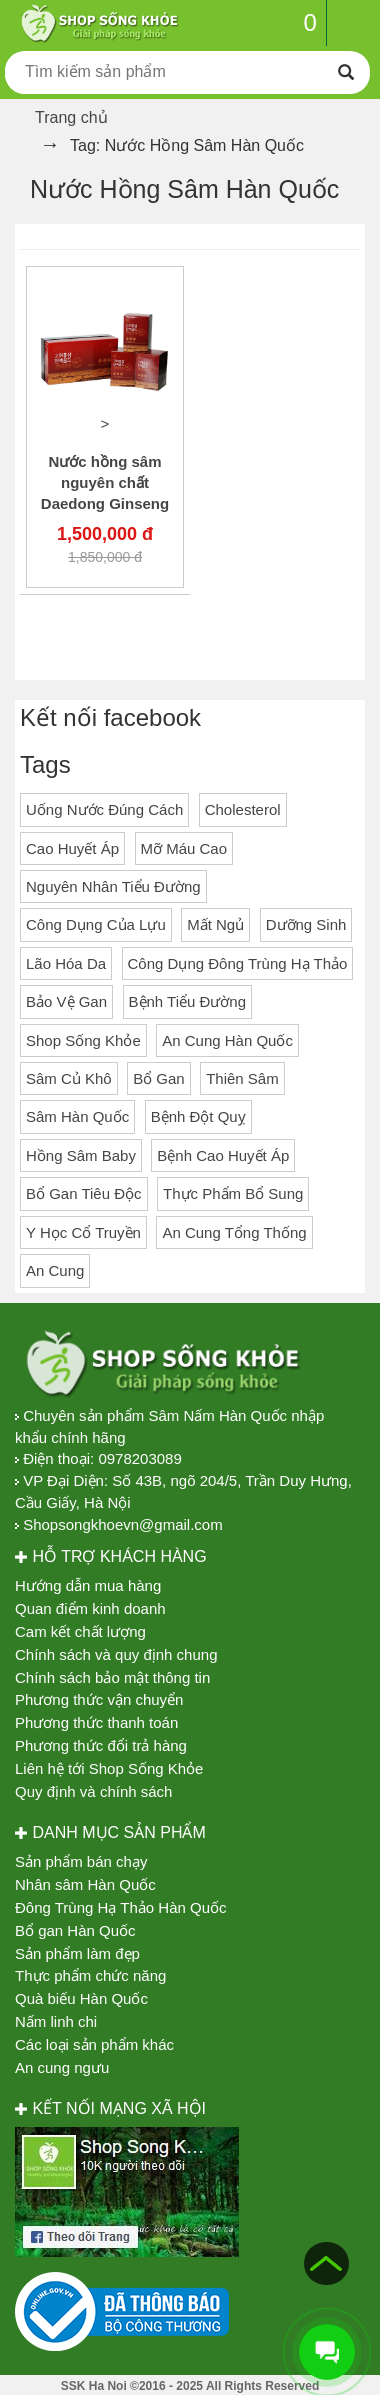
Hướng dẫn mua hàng (88, 1585)
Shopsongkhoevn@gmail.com (123, 1524)
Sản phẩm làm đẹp (77, 1953)
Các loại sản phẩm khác (94, 2044)
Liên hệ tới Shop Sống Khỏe (109, 1768)
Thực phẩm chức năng (90, 1975)
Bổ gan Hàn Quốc (75, 1930)
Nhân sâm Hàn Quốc (85, 1884)
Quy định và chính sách (93, 1791)
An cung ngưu (62, 2067)
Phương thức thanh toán (96, 1722)
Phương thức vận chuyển (99, 1699)
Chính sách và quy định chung (116, 1654)
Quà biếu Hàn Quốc (81, 1998)
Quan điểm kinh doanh (90, 1608)
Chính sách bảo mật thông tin (112, 1677)
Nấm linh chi (56, 2021)
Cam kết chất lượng (80, 1631)
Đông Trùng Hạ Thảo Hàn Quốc (121, 1907)
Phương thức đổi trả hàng (101, 1745)
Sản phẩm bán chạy (81, 1861)
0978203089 (139, 1458)
